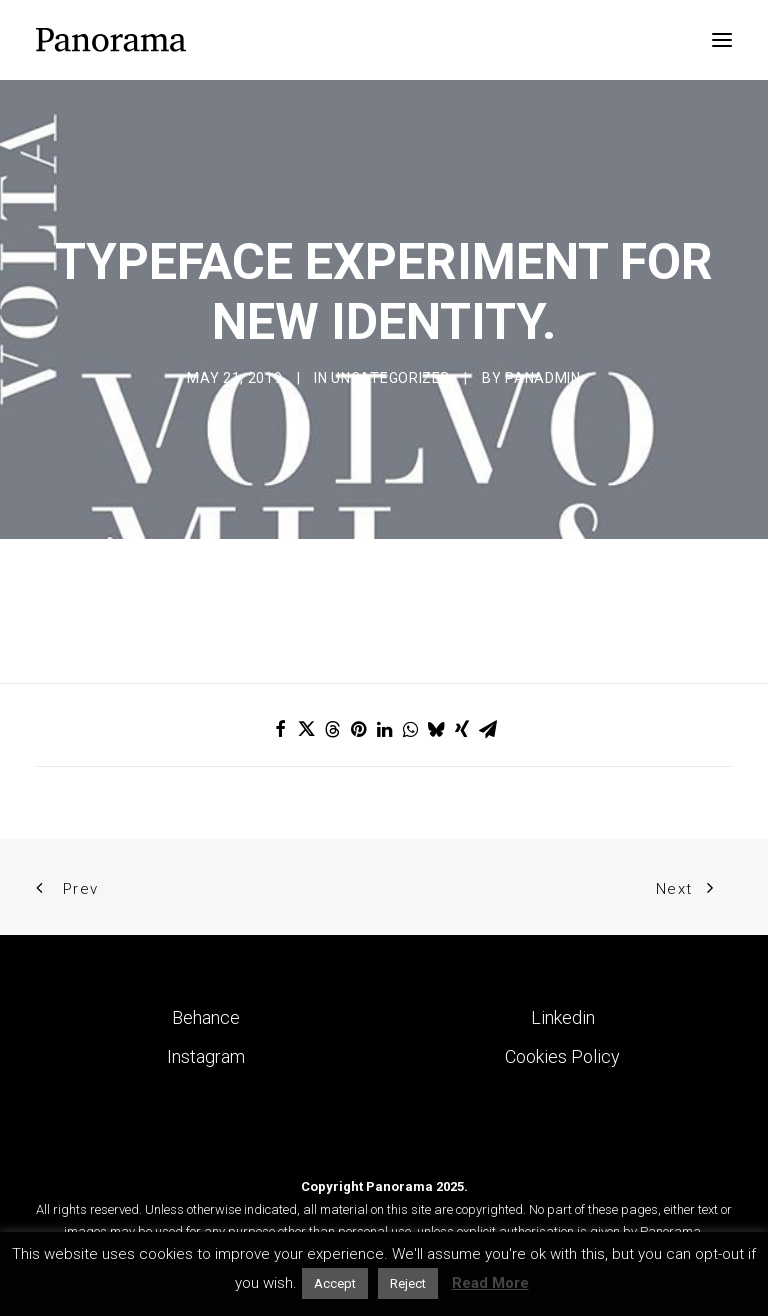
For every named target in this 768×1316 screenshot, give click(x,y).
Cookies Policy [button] (562, 1056)
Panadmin (543, 378)
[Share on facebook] (280, 729)
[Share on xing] (462, 729)
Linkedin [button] (563, 1017)
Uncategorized (390, 378)
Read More (490, 1283)
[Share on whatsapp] (410, 729)
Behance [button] (206, 1017)
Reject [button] (408, 1283)
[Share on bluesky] (436, 729)
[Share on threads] (332, 729)
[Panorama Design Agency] (111, 40)
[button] (722, 40)
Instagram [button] (206, 1056)
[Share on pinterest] (358, 729)
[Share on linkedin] (384, 729)
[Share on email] (488, 729)
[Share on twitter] (306, 729)
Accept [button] (335, 1283)
